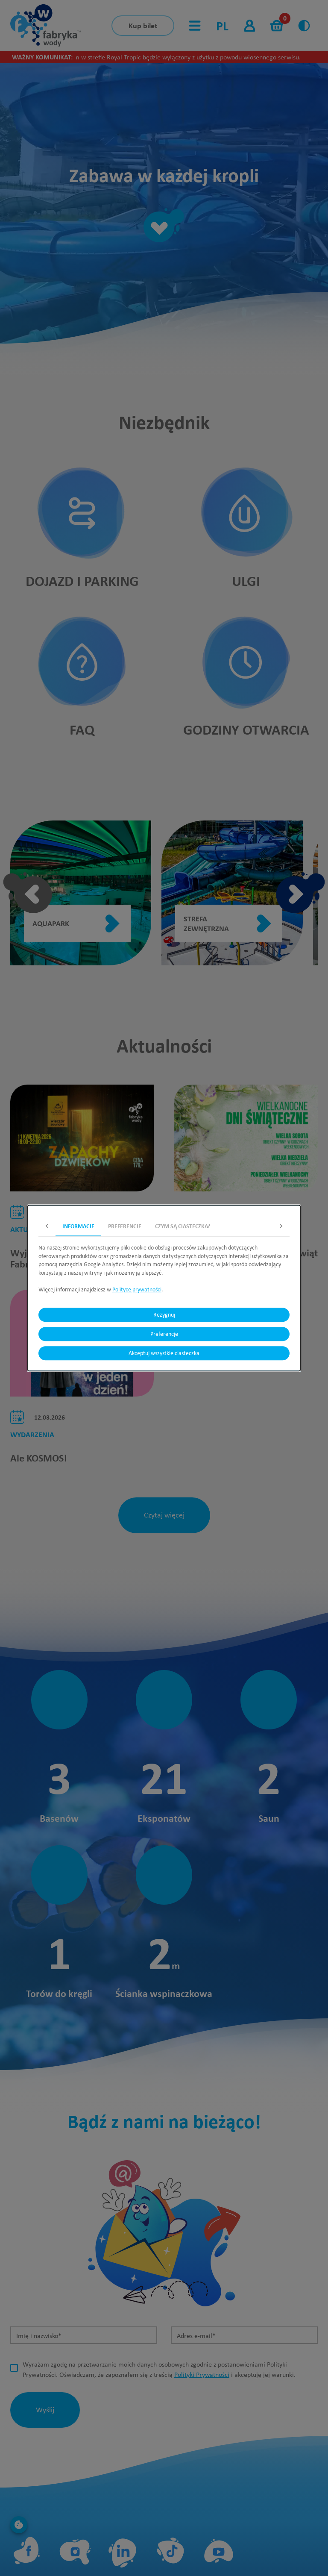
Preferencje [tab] (124, 1226)
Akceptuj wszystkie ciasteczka (164, 1353)
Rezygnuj (164, 1315)
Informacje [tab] (78, 1226)
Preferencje (164, 1334)
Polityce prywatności (136, 1289)
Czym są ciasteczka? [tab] (182, 1226)
